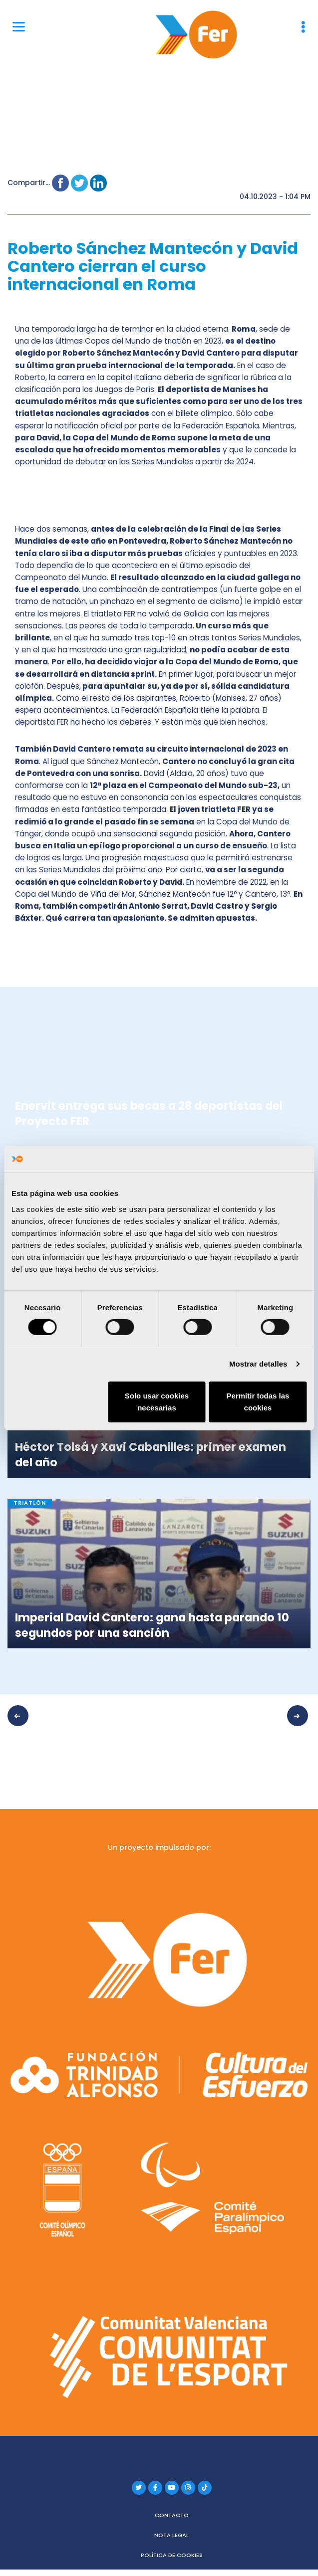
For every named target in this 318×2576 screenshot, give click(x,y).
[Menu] (18, 26)
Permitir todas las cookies (258, 1401)
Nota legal (171, 2532)
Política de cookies (172, 2552)
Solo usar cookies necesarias (157, 1401)
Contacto (172, 2512)
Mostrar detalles (258, 1364)
